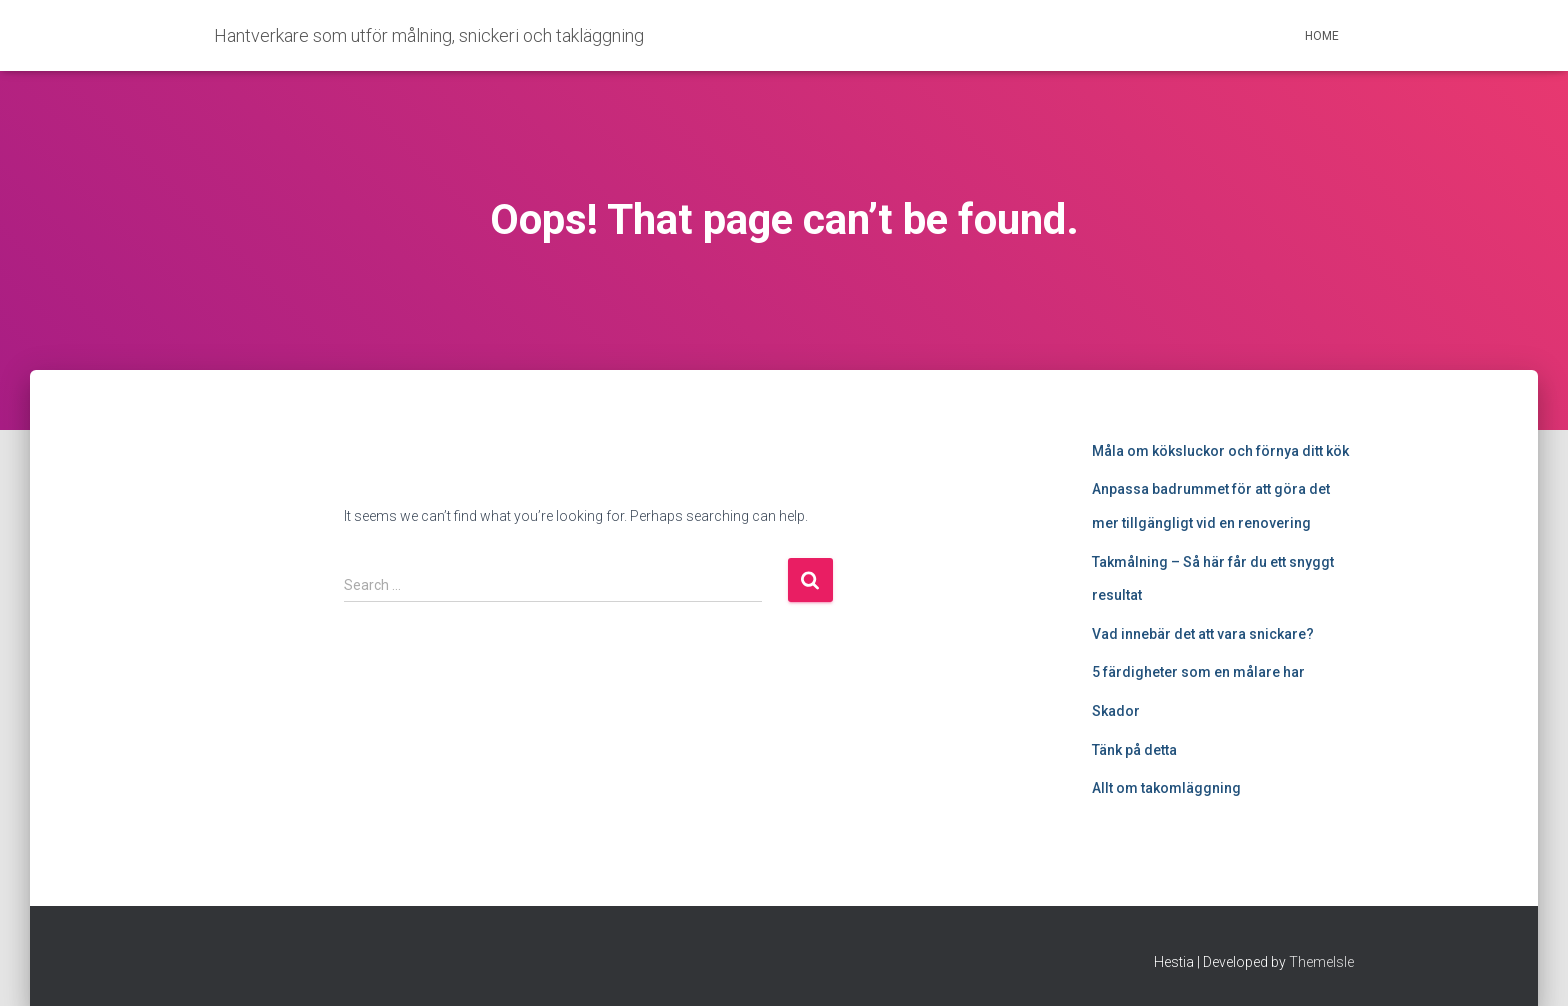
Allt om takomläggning (1166, 788)
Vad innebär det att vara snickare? (1203, 634)
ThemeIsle (1321, 962)
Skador (1116, 711)
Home (1322, 36)
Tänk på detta (1134, 750)
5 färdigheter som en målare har (1198, 672)
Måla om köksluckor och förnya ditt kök (1220, 451)
